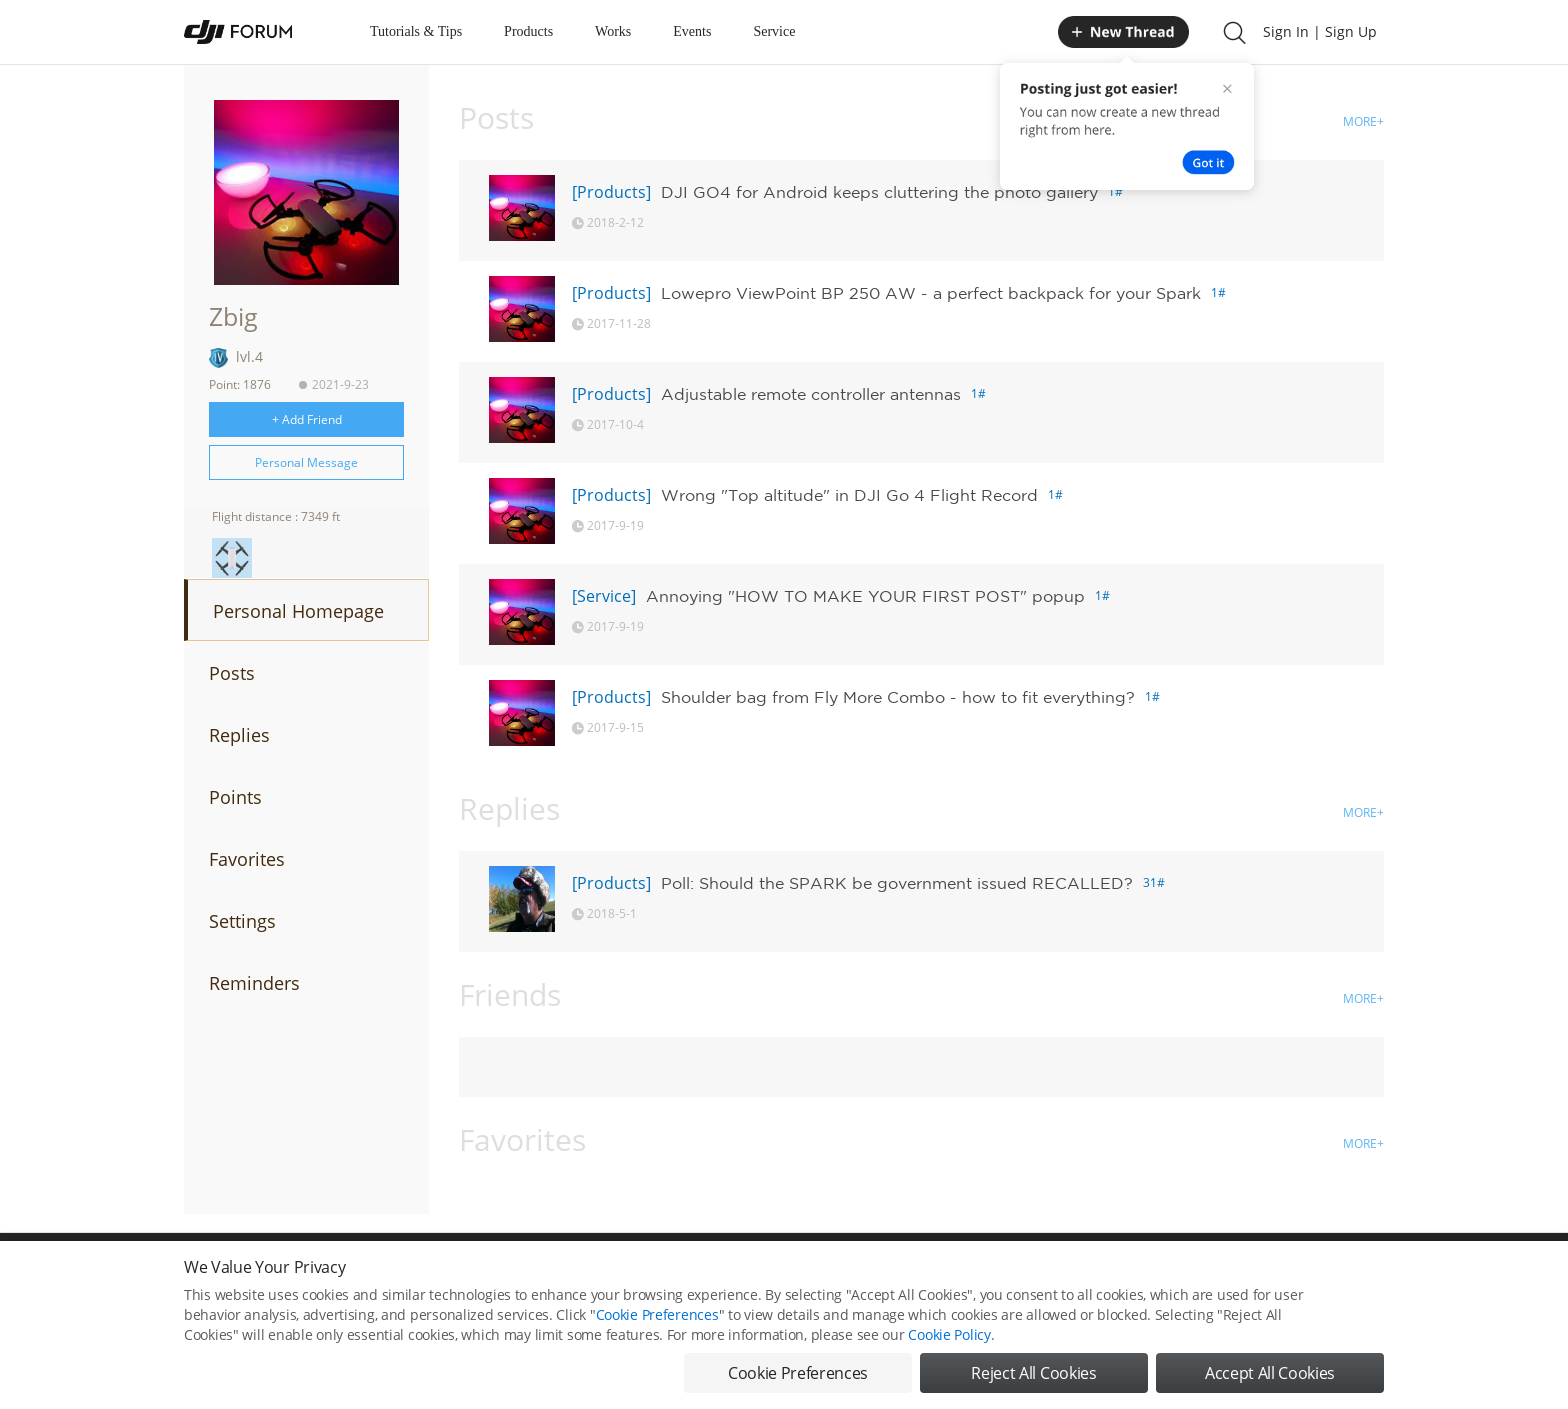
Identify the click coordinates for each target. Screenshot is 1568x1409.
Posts (232, 673)
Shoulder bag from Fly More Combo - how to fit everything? (898, 697)
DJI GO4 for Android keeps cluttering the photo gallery (879, 192)
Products (528, 31)
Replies (239, 735)
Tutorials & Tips (416, 31)
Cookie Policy (949, 1356)
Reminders (254, 983)
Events (692, 31)
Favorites (247, 859)
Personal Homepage (298, 611)
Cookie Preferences (657, 1336)
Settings (242, 921)
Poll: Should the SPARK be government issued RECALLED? (897, 883)
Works (613, 31)
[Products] (611, 192)
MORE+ (1363, 121)
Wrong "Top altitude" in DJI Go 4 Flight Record (849, 495)
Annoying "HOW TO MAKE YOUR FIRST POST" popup (865, 596)
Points (235, 797)
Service (774, 31)
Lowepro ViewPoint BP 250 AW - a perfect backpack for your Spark (931, 293)
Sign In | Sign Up (1320, 31)
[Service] (604, 596)
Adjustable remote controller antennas (811, 394)
